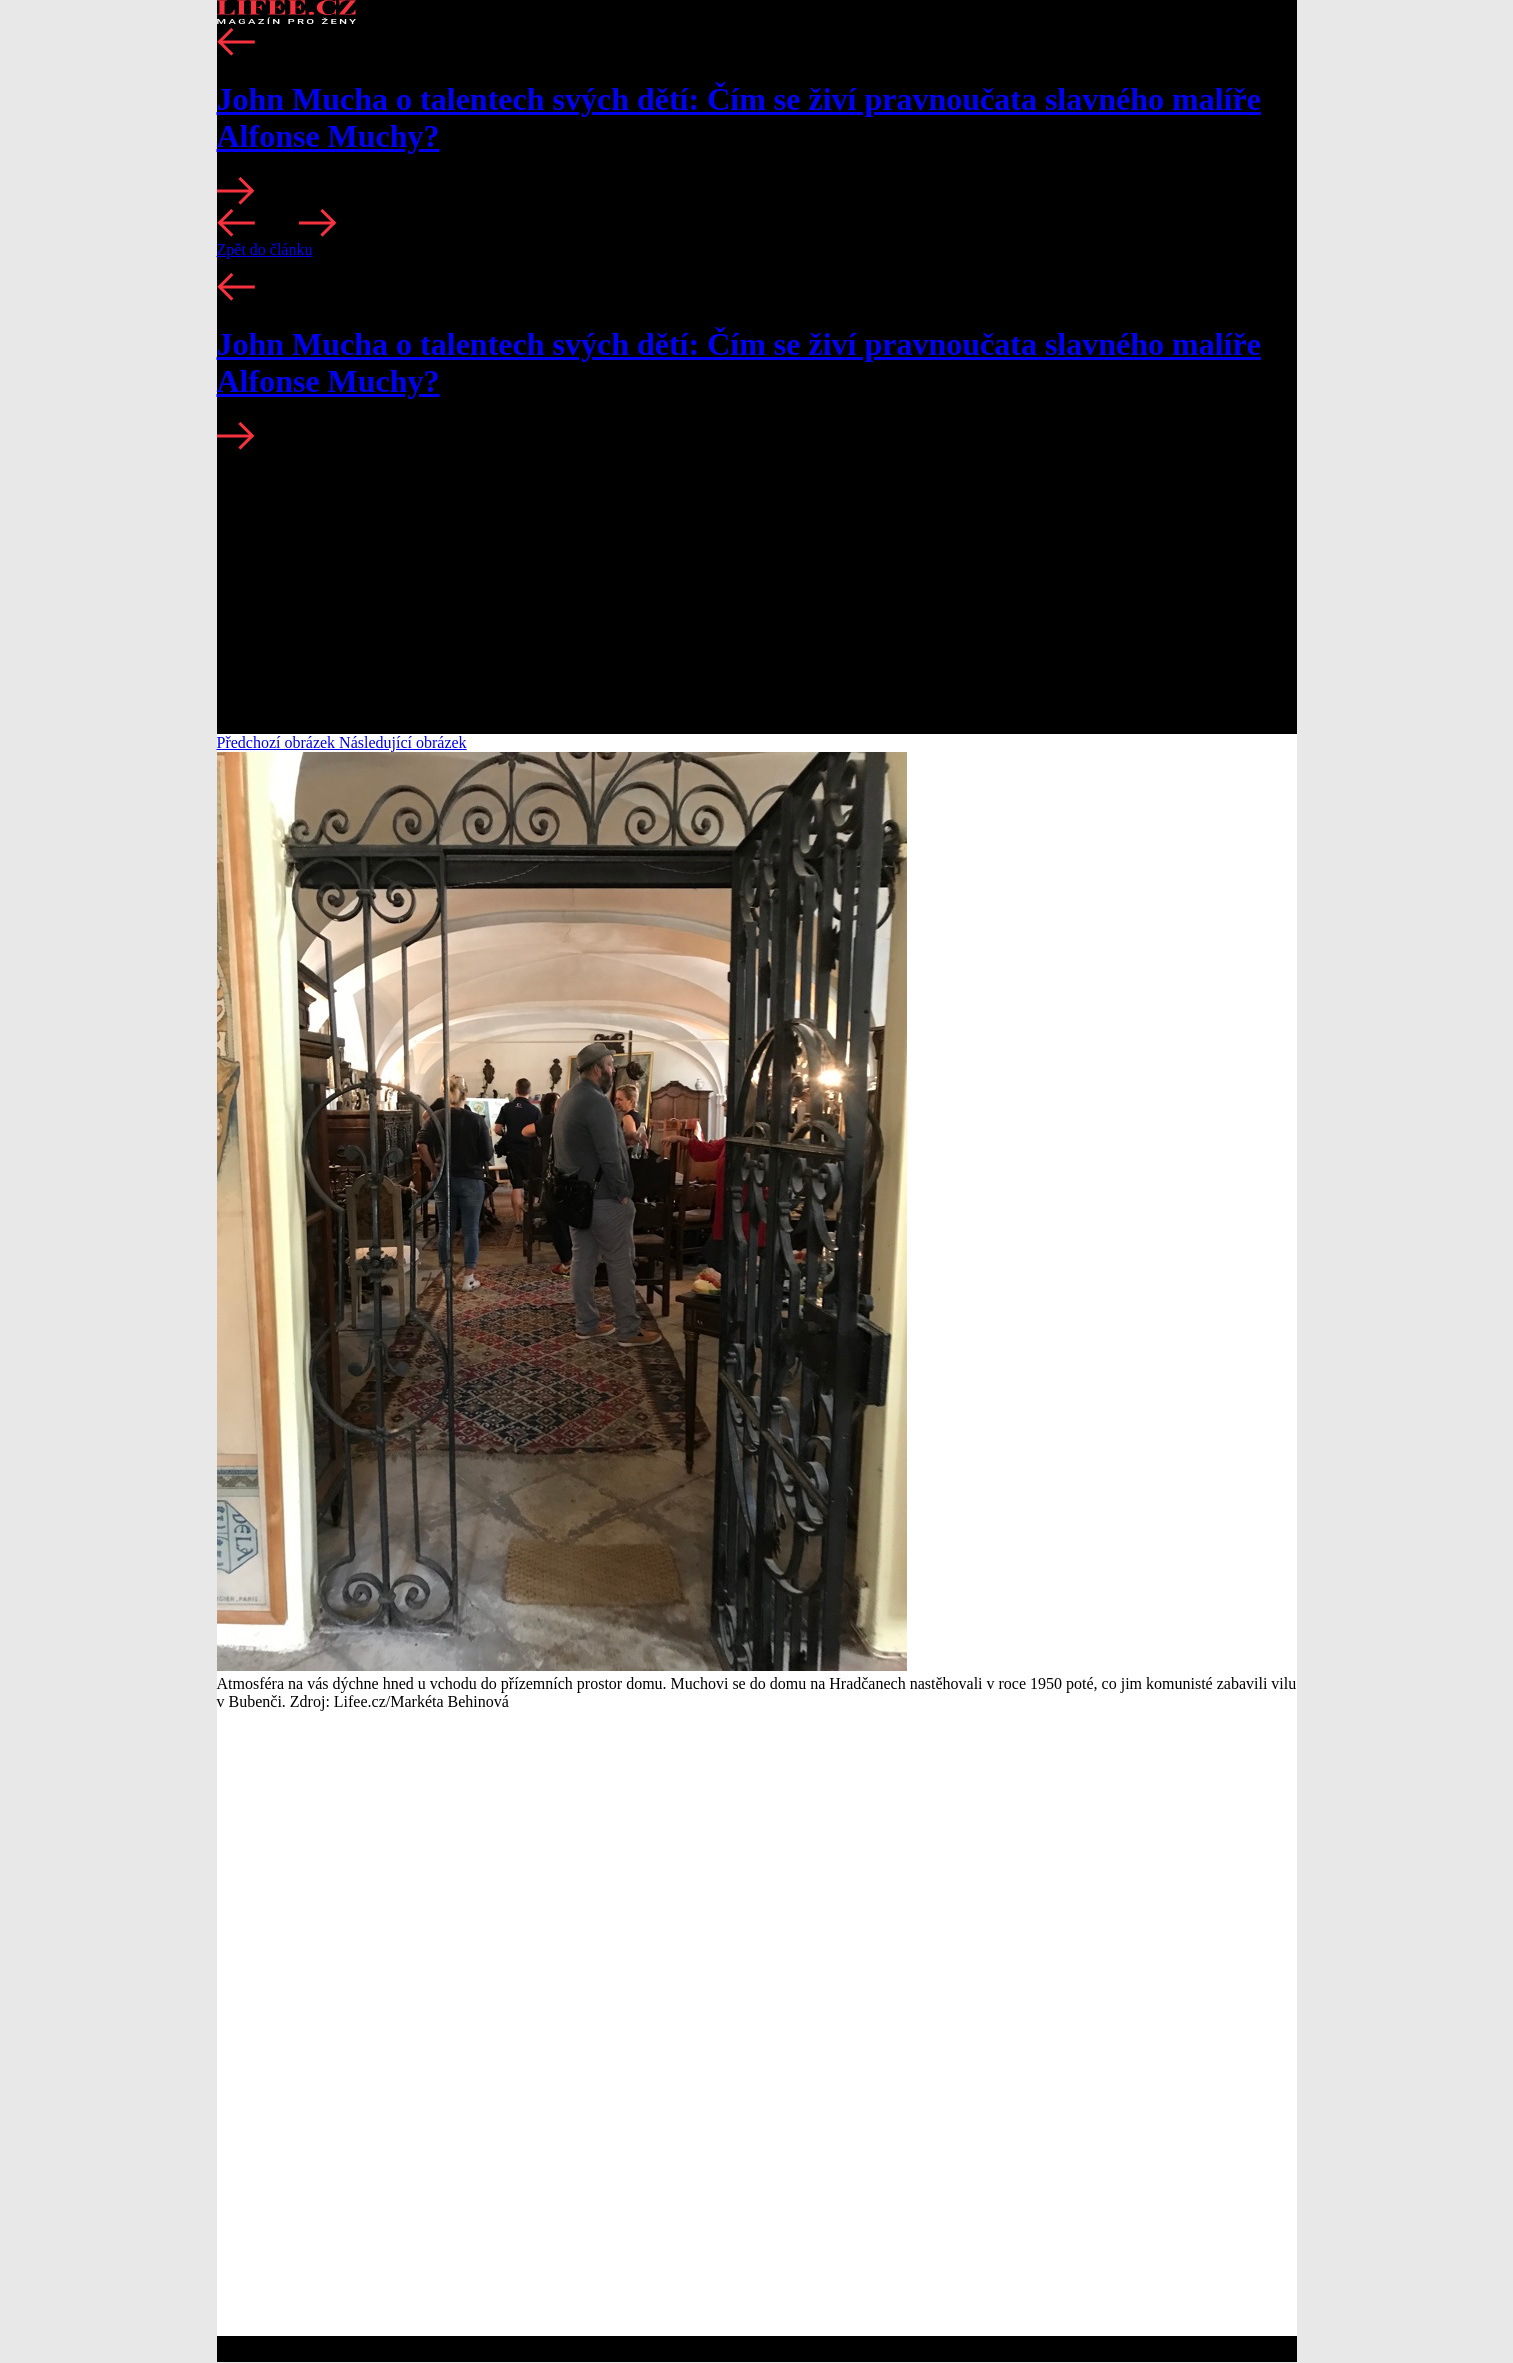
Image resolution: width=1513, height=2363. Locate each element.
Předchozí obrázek (278, 742)
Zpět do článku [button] (265, 249)
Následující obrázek (403, 742)
